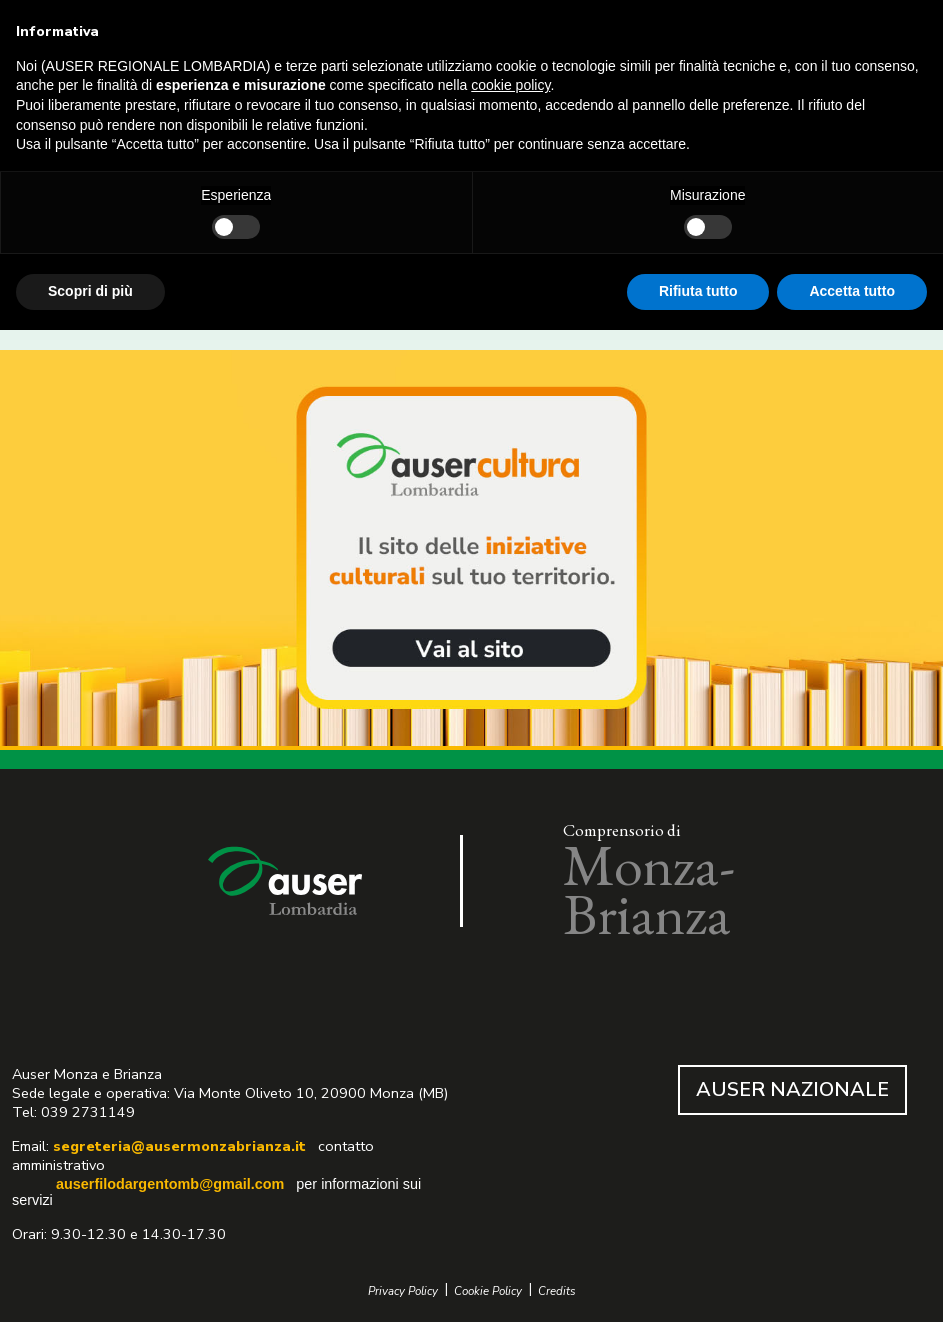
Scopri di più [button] (90, 291)
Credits (557, 1291)
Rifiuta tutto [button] (698, 291)
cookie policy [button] (510, 85)
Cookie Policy (488, 1291)
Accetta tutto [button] (852, 291)
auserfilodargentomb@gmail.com (170, 1184)
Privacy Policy (403, 1291)
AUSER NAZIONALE (792, 1089)
